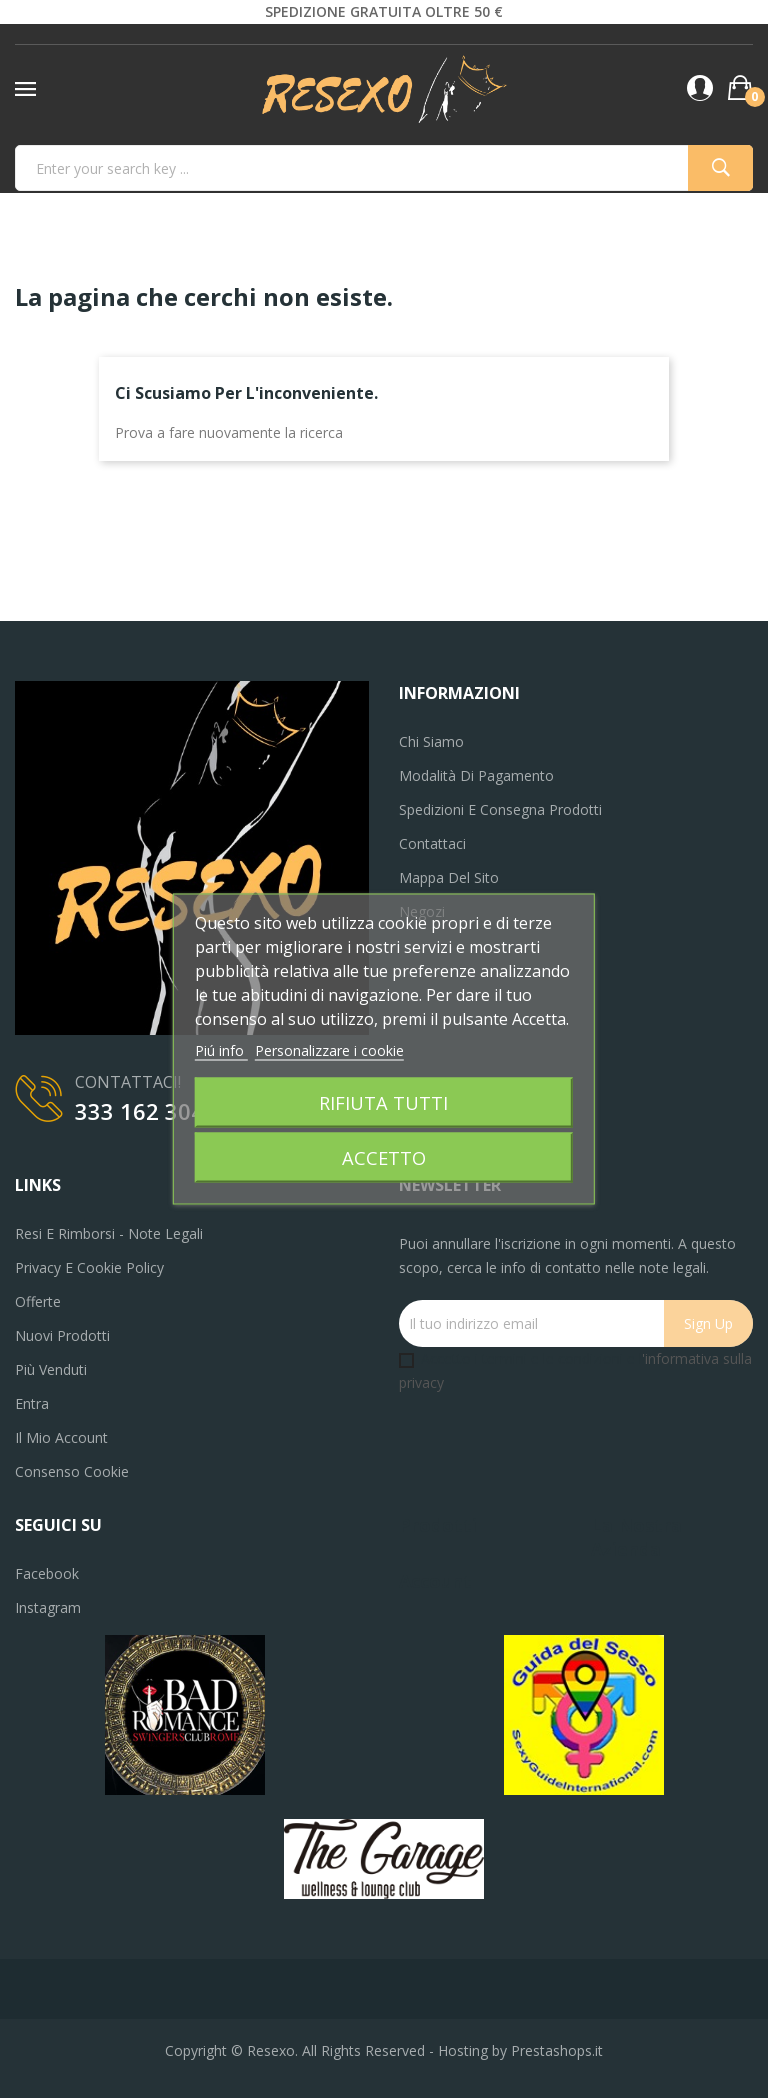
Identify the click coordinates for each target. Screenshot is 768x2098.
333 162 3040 (146, 1111)
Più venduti (51, 1369)
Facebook (47, 1573)
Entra (32, 1403)
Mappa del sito (449, 877)
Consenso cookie (72, 1471)
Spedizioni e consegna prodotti (500, 809)
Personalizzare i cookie (329, 1050)
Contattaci (432, 843)
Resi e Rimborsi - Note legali (109, 1233)
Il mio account (61, 1437)
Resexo (271, 2050)
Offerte (38, 1301)
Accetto (384, 1157)
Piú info (221, 1050)
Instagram (48, 1607)
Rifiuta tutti (383, 1102)
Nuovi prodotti (62, 1335)
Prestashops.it (557, 2050)
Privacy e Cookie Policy (89, 1267)
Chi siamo (431, 741)
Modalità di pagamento (476, 775)
